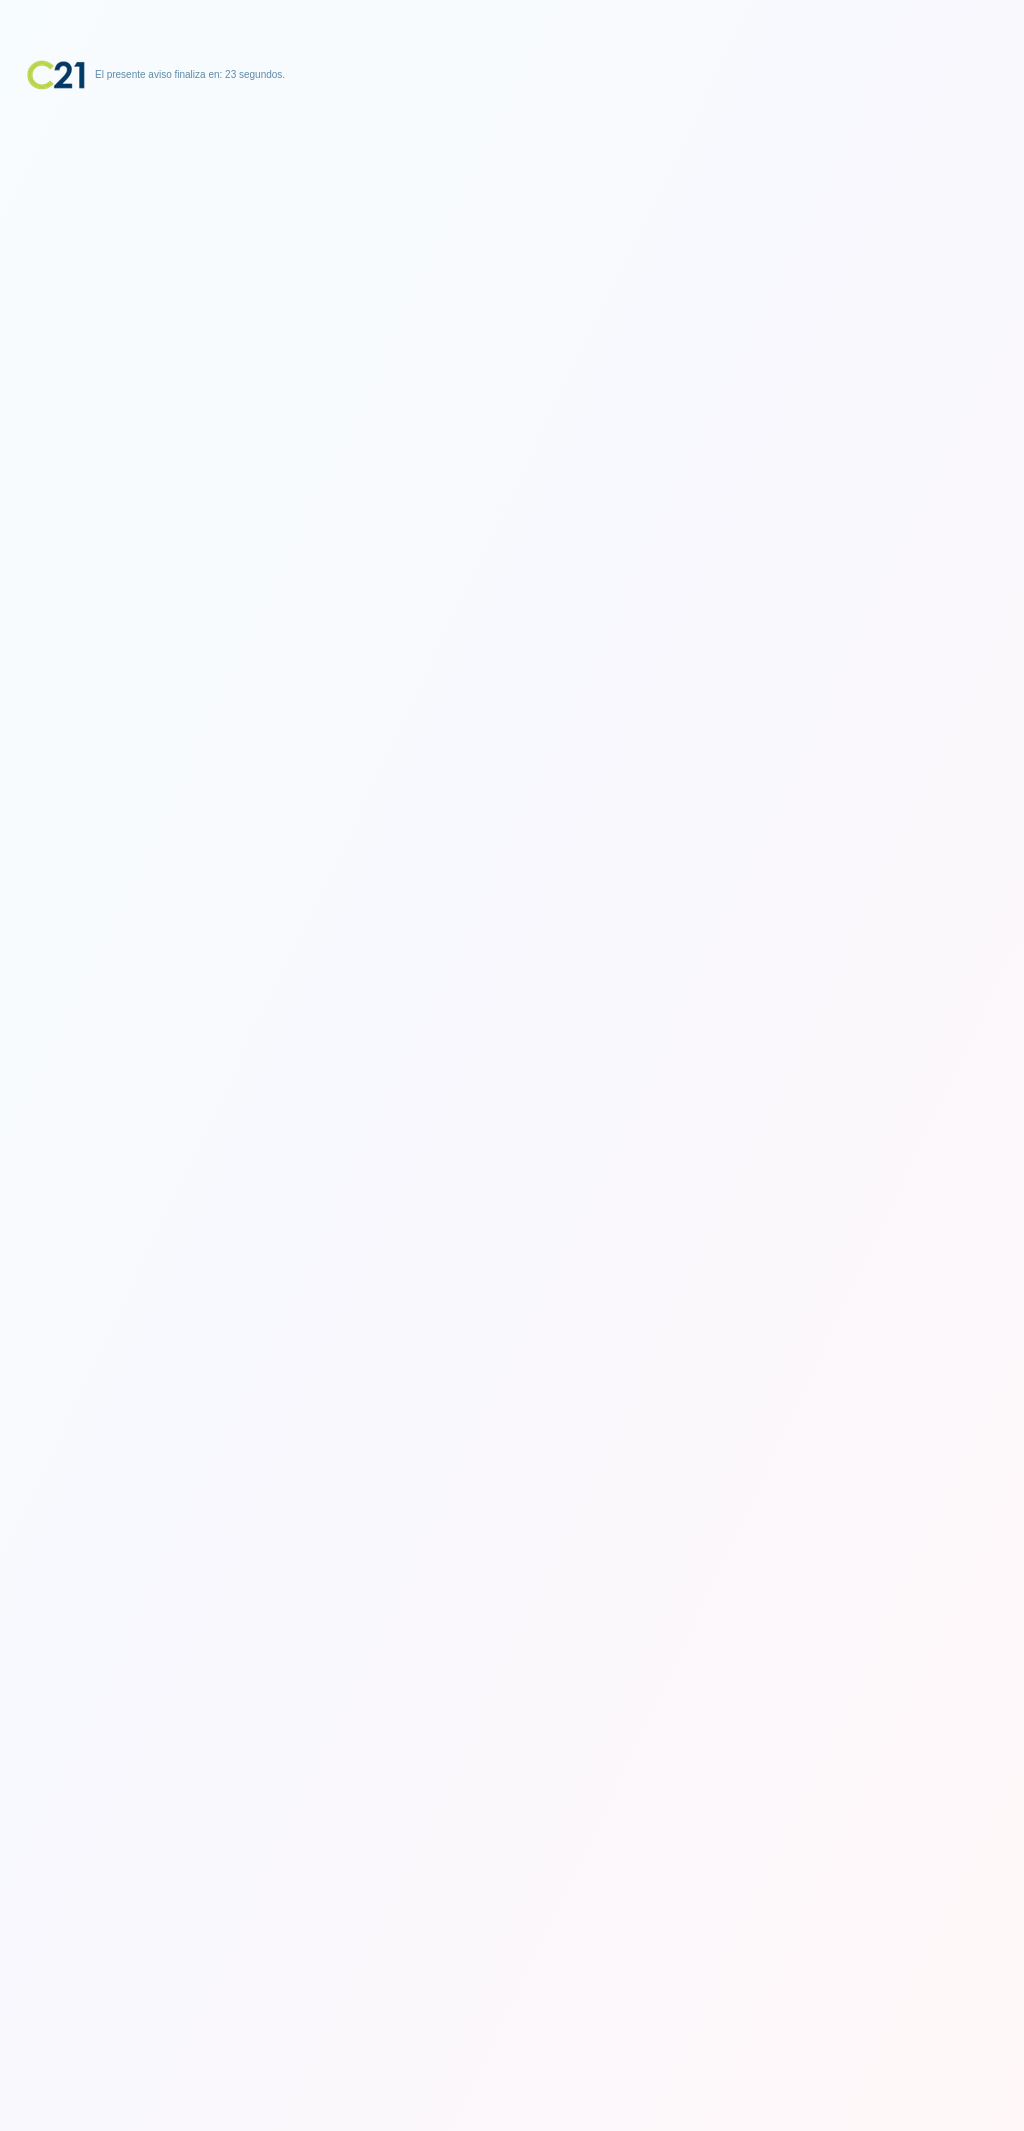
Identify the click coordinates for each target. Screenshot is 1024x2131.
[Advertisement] (512, 215)
